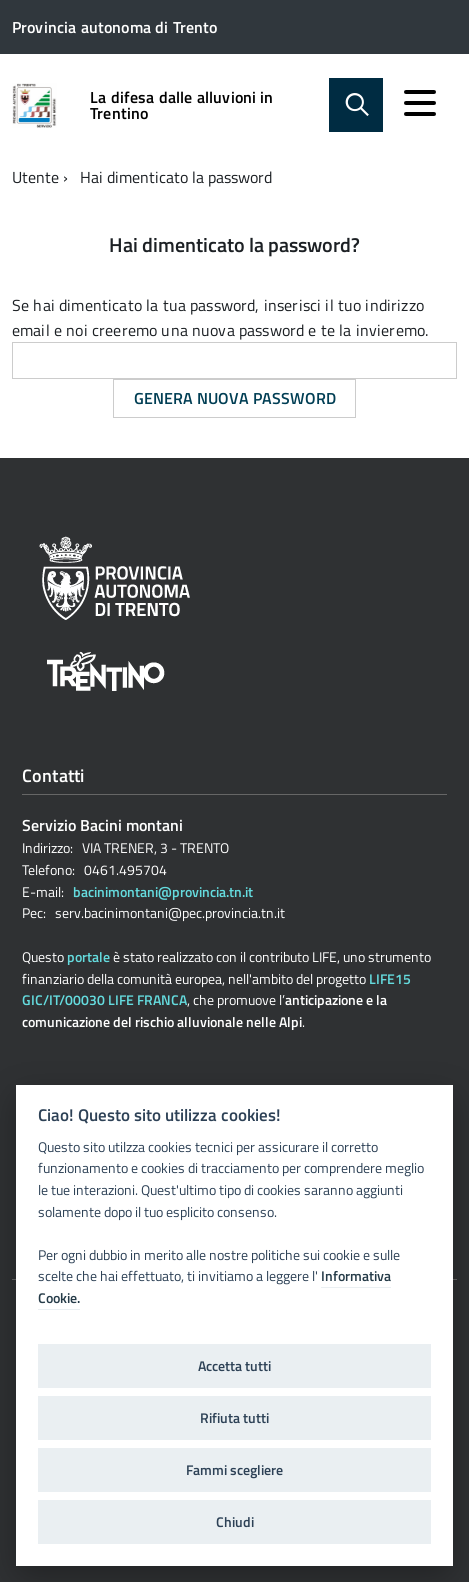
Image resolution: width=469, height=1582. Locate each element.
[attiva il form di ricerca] (356, 105)
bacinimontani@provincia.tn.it (163, 891)
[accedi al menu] (420, 103)
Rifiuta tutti (234, 1418)
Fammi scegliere (234, 1470)
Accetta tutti (234, 1366)
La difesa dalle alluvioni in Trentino (181, 105)
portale (88, 956)
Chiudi (235, 1522)
